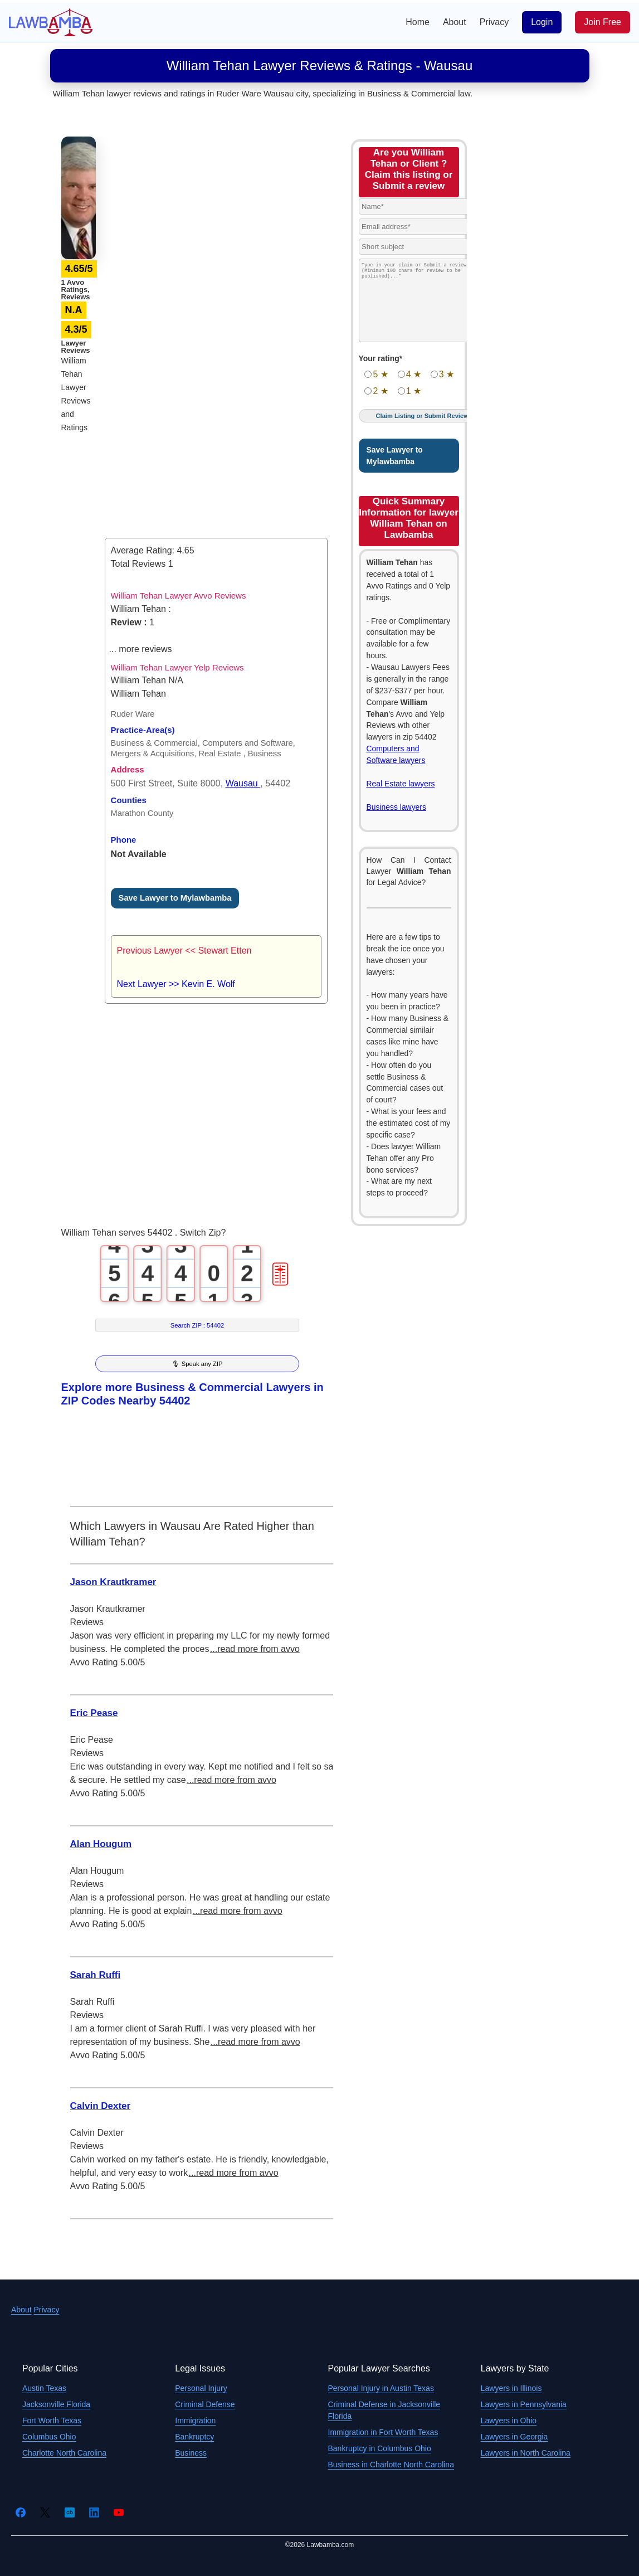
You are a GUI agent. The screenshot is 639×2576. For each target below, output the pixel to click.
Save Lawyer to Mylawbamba (175, 897)
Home (418, 22)
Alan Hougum (101, 1844)
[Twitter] (45, 2512)
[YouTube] (118, 2512)
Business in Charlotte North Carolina (391, 2464)
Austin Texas (44, 2388)
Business (191, 2452)
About (454, 22)
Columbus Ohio (49, 2436)
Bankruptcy (194, 2436)
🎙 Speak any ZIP (197, 1363)
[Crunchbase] (69, 2512)
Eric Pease (94, 1713)
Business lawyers (396, 807)
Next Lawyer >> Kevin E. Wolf (176, 984)
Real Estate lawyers (401, 783)
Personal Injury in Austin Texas (381, 2388)
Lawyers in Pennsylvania (524, 2404)
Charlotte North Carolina (64, 2452)
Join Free (602, 22)
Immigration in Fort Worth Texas (383, 2432)
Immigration (195, 2420)
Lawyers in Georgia (514, 2436)
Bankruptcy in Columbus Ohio (379, 2448)
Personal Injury (201, 2388)
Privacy (494, 22)
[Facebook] (20, 2512)
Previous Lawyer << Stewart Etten (184, 950)
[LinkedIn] (94, 2512)
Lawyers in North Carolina (525, 2452)
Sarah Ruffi (95, 1975)
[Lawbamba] (50, 21)
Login (542, 22)
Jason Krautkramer (113, 1582)
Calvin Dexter (100, 2106)
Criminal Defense (205, 2404)
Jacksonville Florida (56, 2404)
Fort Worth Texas (51, 2420)
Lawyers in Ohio (508, 2420)
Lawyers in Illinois (511, 2388)
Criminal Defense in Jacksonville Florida (384, 2410)
